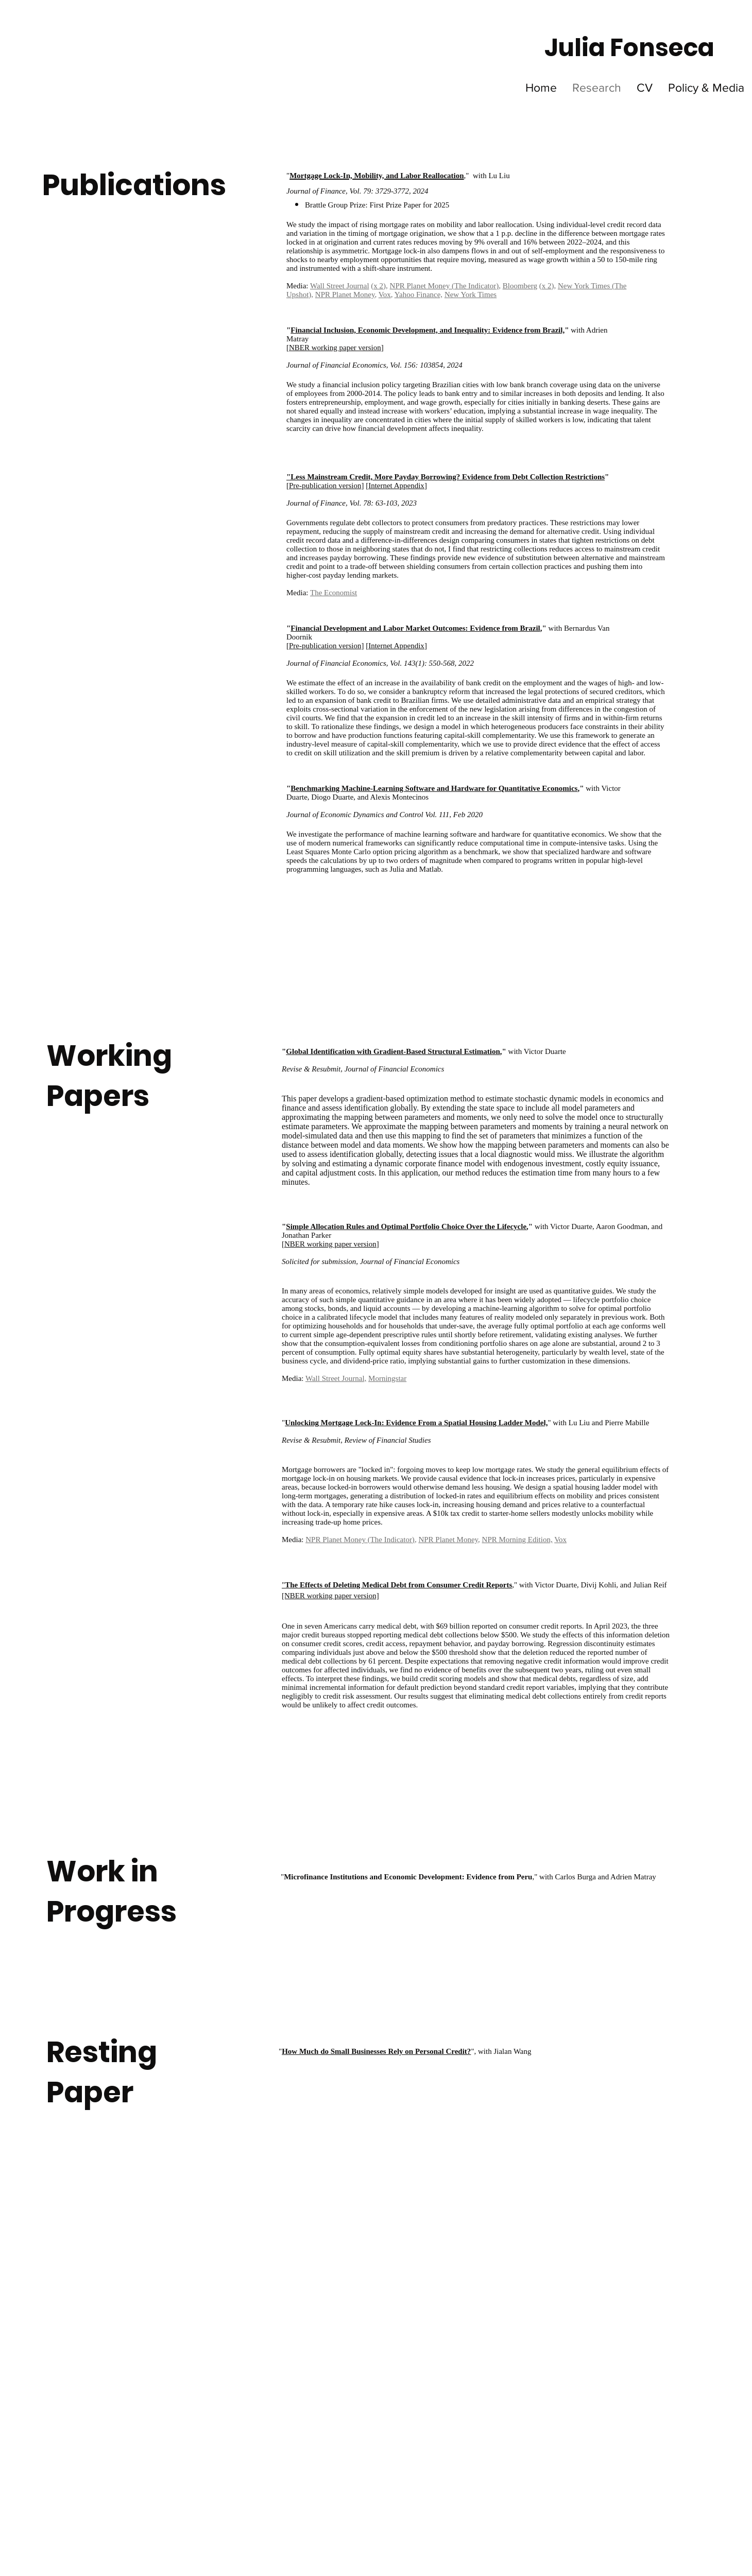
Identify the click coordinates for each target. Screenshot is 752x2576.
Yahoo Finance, (418, 294)
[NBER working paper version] (330, 1596)
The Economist (333, 593)
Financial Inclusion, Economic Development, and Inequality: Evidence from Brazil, (427, 330)
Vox (385, 294)
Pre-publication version (325, 485)
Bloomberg (520, 286)
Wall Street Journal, (335, 1378)
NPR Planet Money (345, 294)
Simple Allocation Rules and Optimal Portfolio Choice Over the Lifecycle (406, 1226)
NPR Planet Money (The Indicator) (444, 286)
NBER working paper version (330, 1244)
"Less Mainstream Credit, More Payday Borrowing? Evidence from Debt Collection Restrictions (445, 477)
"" (376, 2051)
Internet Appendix (396, 485)
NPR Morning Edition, (517, 1539)
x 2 (378, 286)
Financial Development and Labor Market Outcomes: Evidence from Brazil (415, 628)
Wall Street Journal (339, 286)
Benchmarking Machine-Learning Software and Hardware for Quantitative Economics (433, 788)
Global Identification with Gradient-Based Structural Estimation (393, 1051)
